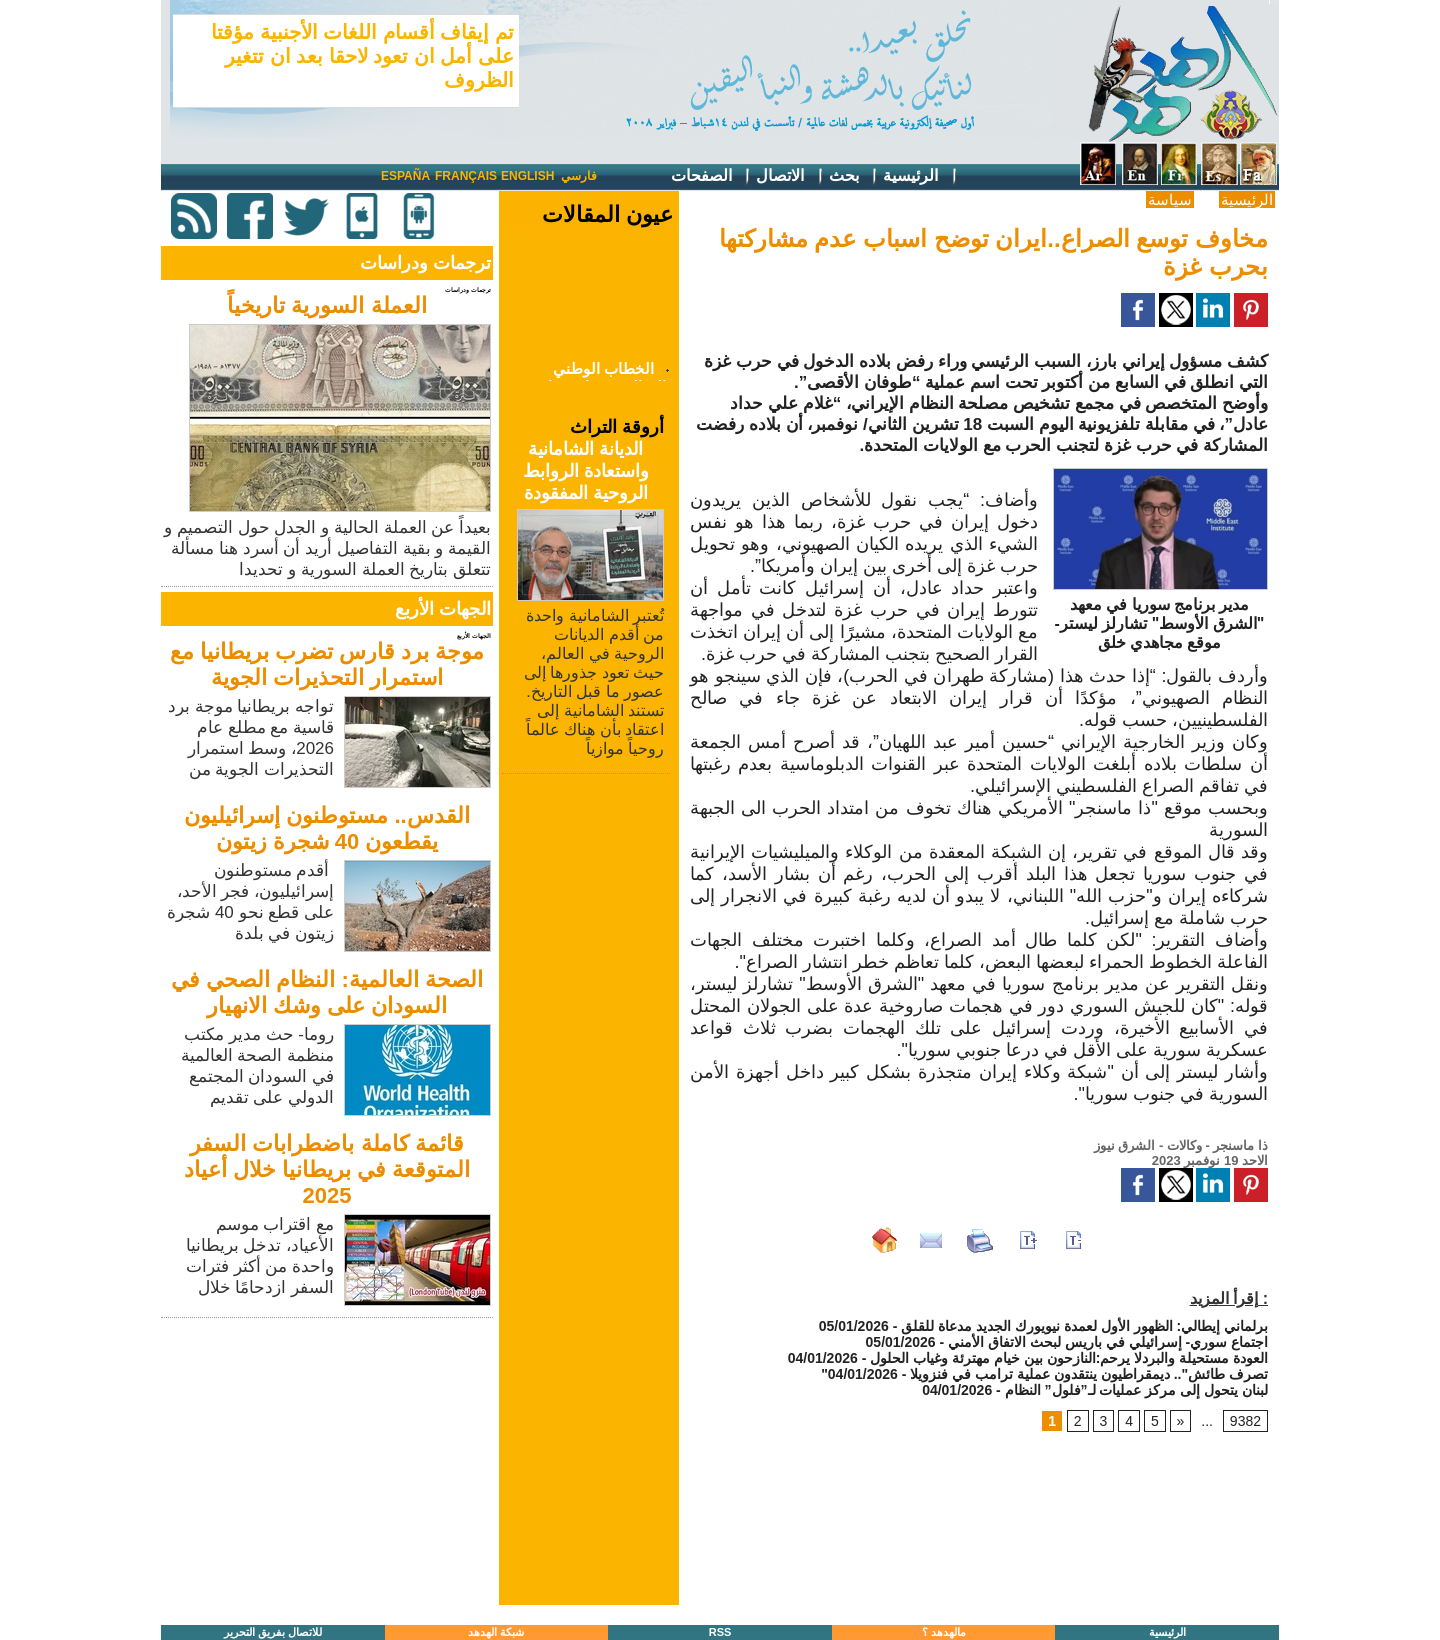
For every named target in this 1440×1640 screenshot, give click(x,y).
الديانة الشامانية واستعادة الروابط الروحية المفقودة (586, 471)
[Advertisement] (329, 1463)
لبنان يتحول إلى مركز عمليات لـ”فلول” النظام (1136, 1390)
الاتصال (790, 176)
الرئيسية (920, 176)
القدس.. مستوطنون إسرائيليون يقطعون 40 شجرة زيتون (326, 828)
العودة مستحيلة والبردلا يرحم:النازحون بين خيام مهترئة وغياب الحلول (1067, 1358)
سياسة (1170, 199)
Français (466, 176)
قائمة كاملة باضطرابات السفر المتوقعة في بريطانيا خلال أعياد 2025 (327, 1169)
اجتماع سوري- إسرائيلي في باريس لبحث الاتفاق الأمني (1108, 1342)
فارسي (579, 176)
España (405, 176)
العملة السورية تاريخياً (326, 305)
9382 (1245, 1421)
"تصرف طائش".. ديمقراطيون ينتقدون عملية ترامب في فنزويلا (1044, 1374)
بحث (854, 176)
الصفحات (711, 176)
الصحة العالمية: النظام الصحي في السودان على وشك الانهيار (327, 992)
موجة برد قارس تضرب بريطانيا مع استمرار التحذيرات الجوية (327, 664)
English (527, 176)
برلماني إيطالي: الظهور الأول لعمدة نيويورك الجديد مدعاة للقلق (1084, 1326)
